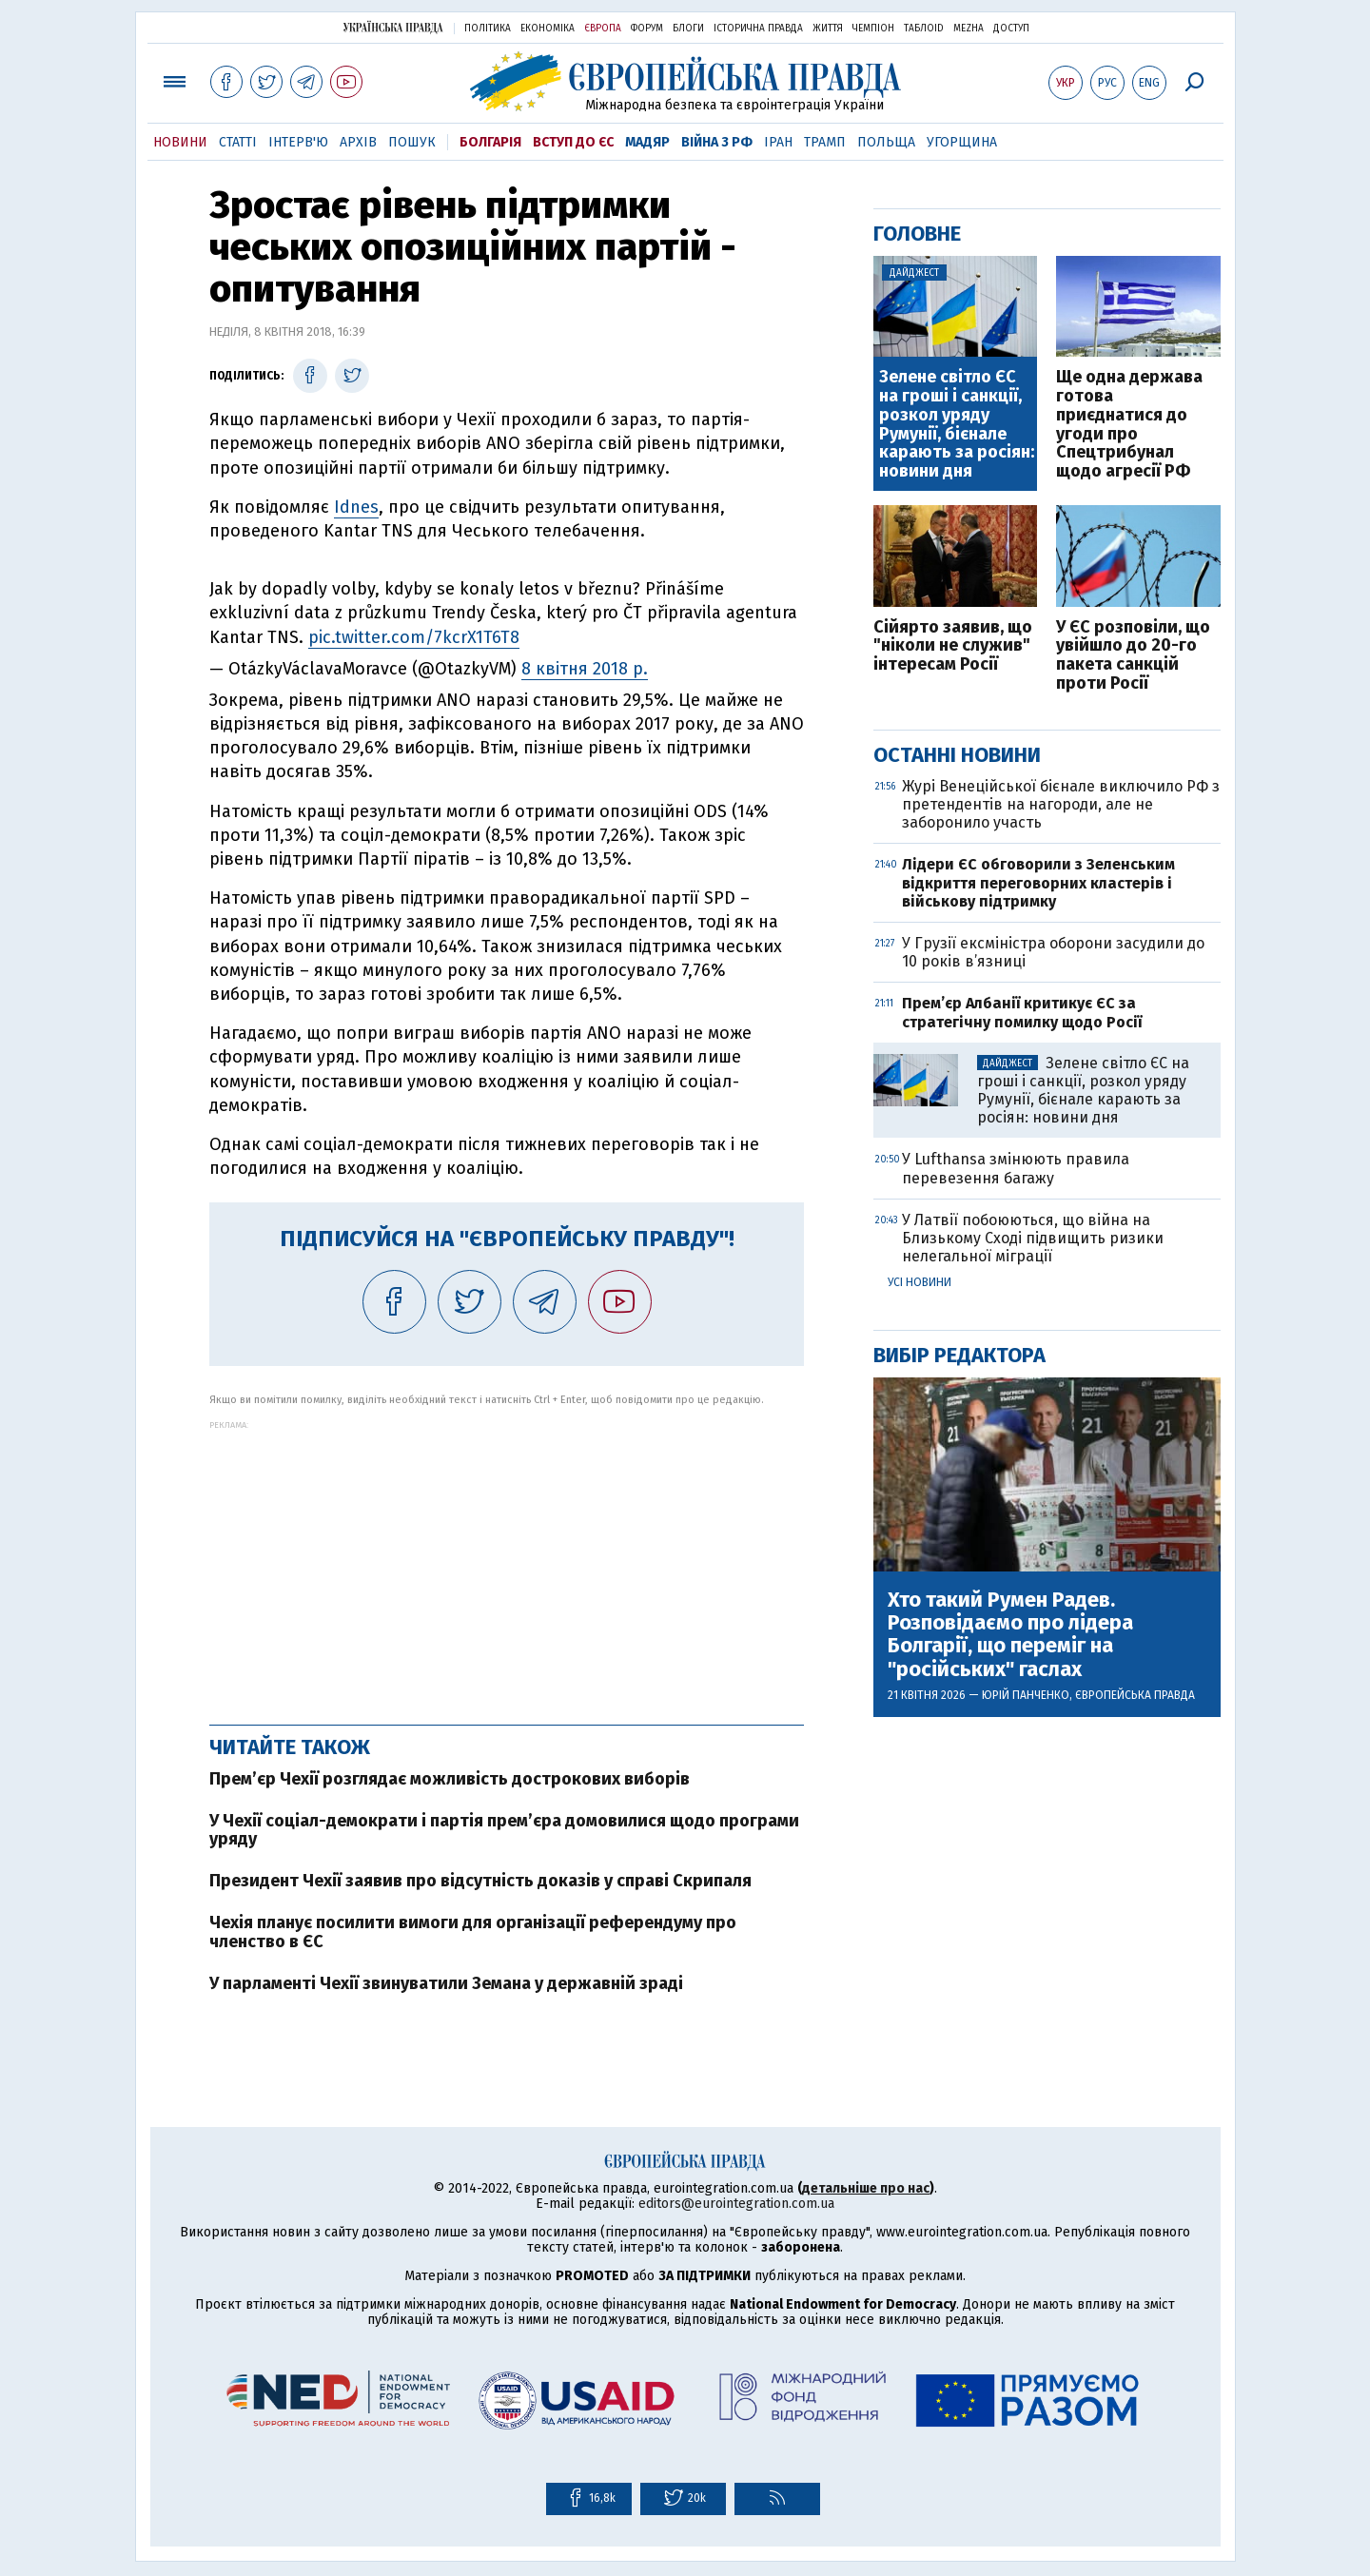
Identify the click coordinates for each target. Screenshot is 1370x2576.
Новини (180, 142)
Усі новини (919, 1282)
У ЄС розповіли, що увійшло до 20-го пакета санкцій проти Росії (1133, 655)
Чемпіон (873, 28)
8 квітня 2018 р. (584, 668)
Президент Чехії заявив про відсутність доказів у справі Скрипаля (480, 1880)
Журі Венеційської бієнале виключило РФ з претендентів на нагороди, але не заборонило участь (1061, 804)
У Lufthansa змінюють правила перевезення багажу (1015, 1168)
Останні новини (957, 755)
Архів (358, 142)
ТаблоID (924, 28)
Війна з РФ (717, 142)
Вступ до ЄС (573, 142)
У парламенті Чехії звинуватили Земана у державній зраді (446, 1983)
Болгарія (490, 142)
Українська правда (393, 27)
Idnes (356, 507)
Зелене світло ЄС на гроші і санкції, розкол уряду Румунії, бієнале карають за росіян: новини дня (956, 424)
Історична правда (758, 28)
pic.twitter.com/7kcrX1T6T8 (413, 637)
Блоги (688, 28)
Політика (487, 28)
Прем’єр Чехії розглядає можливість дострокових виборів (449, 1778)
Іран (778, 142)
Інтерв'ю (298, 142)
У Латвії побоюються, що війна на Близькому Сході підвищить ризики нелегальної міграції (1033, 1238)
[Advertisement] (506, 1563)
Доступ (1011, 28)
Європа (602, 28)
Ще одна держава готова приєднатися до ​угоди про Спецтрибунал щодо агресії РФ (1129, 424)
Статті (238, 142)
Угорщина (962, 142)
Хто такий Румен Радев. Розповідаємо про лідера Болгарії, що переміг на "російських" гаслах (1010, 1635)
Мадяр (647, 142)
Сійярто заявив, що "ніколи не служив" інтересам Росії (952, 646)
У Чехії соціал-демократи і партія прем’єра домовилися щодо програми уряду (504, 1830)
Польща (886, 142)
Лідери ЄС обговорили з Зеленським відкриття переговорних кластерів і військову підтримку (1038, 882)
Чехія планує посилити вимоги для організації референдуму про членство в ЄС (472, 1932)
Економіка (547, 28)
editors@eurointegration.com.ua (736, 2203)
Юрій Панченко (1025, 1695)
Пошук (412, 142)
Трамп (825, 142)
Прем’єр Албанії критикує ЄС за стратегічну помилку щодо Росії (1022, 1012)
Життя (827, 28)
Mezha (968, 28)
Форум (647, 28)
